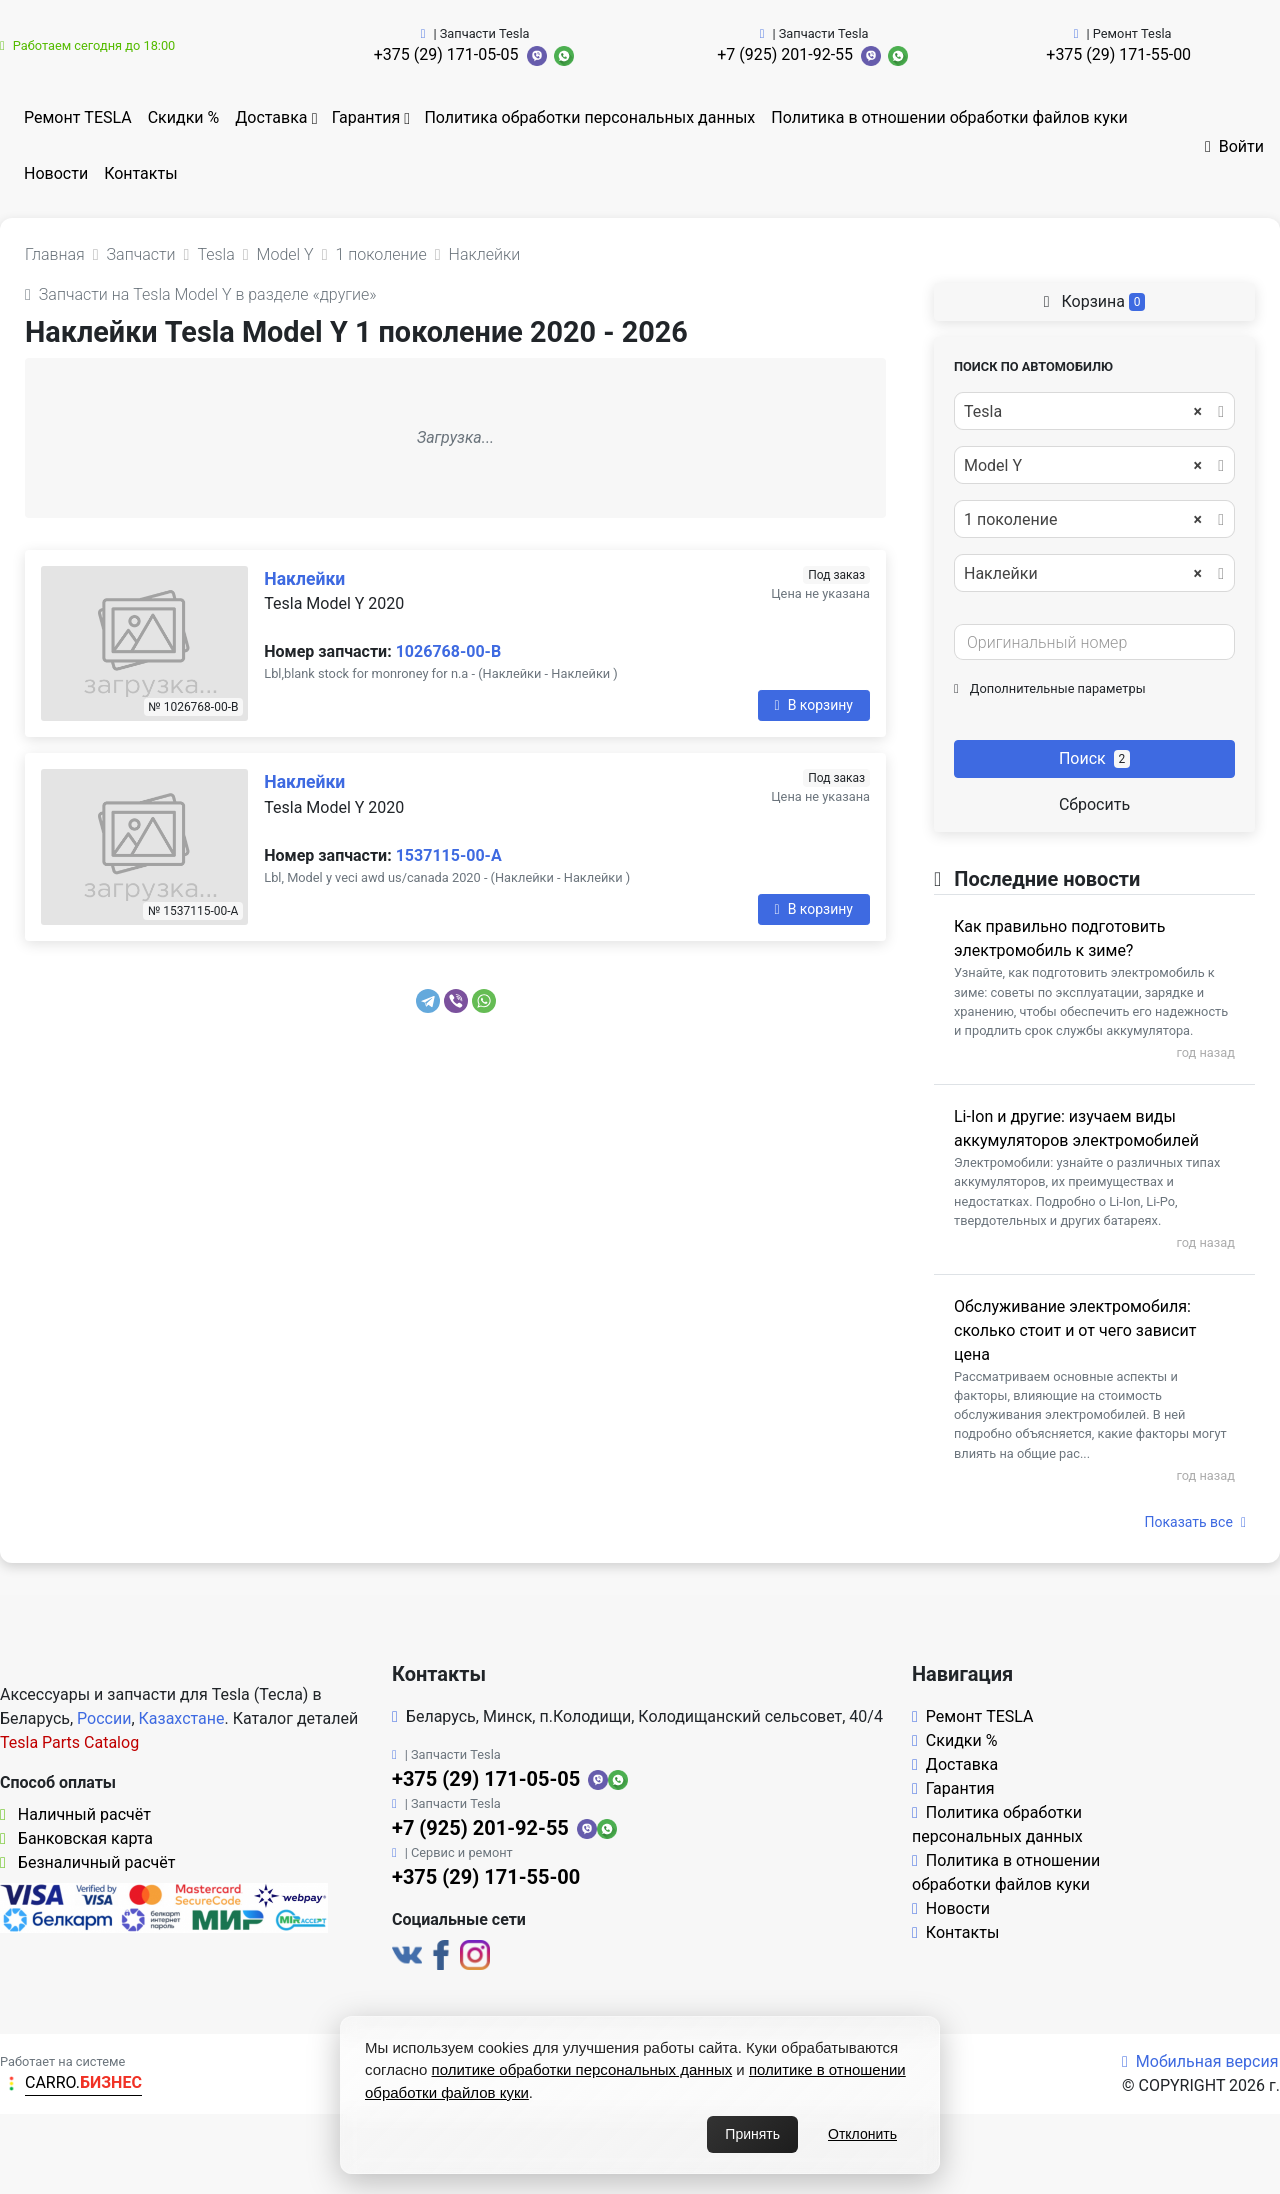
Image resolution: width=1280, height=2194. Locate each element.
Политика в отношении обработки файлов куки (949, 117)
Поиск (1094, 758)
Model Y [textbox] (1083, 466)
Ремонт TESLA (78, 117)
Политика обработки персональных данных (589, 117)
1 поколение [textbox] (1083, 520)
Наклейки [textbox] (1083, 574)
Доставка (271, 117)
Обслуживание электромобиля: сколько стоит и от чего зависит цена (1075, 1330)
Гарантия (366, 117)
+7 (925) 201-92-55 (785, 54)
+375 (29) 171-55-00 (1118, 54)
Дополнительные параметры (1050, 688)
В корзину (814, 705)
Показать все (1195, 1522)
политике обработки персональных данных (582, 2069)
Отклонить (862, 2134)
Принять (752, 2134)
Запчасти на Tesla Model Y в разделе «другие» (201, 294)
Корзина (1095, 301)
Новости (56, 173)
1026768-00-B (448, 651)
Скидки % (184, 117)
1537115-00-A (449, 855)
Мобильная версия (1200, 2061)
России (104, 1718)
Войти (1234, 146)
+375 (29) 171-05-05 (446, 54)
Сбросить (1094, 804)
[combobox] (1094, 411)
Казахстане (182, 1718)
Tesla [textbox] (1083, 412)
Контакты (140, 173)
